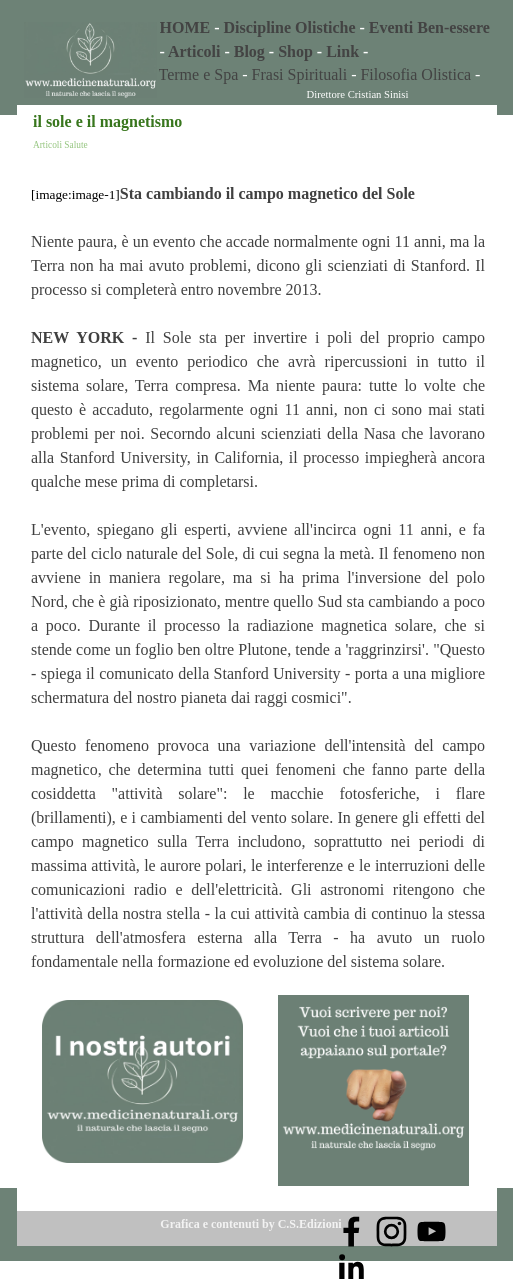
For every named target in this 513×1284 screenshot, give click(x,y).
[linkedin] (351, 1266)
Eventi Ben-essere (429, 27)
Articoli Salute (60, 145)
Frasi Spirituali (302, 74)
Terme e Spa (199, 74)
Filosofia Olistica (415, 74)
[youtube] (431, 1231)
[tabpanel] (327, 40)
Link (342, 51)
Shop (295, 51)
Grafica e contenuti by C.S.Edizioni (250, 1224)
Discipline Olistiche (290, 27)
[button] (373, 994)
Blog (249, 51)
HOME (185, 27)
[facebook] (351, 1231)
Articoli (194, 51)
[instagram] (391, 1231)
